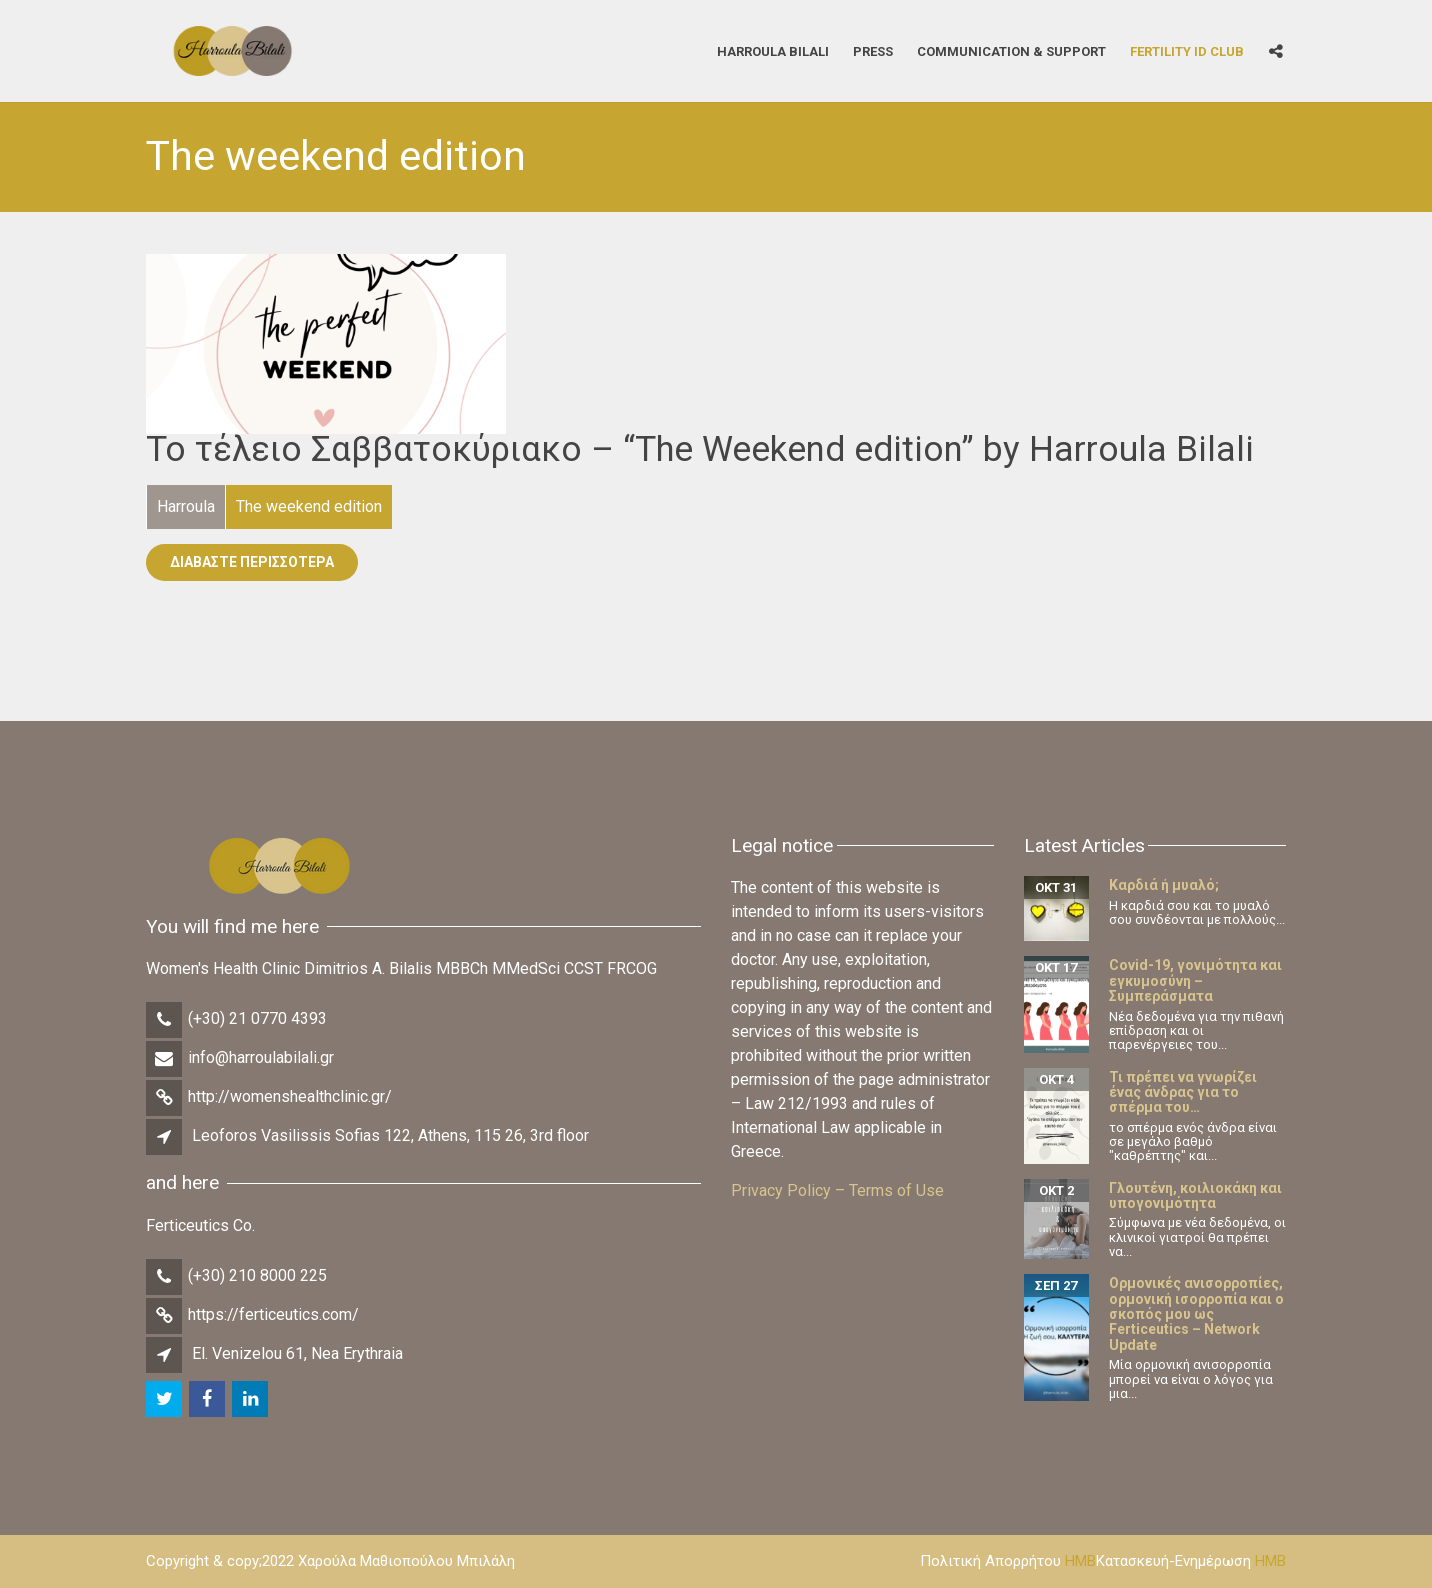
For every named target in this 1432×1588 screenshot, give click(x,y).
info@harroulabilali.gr (261, 1057)
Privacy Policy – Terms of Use (837, 1190)
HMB (1080, 1561)
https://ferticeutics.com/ (273, 1314)
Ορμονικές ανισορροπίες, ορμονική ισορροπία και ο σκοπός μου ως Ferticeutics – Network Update (1196, 1314)
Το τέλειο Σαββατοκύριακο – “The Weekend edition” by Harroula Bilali (700, 449)
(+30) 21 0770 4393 (257, 1018)
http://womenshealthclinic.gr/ (290, 1096)
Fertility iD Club (1187, 50)
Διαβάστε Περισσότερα (252, 562)
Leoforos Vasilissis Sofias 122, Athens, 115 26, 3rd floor (390, 1135)
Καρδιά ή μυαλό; (1164, 885)
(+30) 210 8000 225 (257, 1275)
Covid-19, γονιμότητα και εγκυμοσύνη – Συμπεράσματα (1195, 980)
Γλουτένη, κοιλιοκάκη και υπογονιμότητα (1195, 1195)
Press (873, 50)
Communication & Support (1011, 50)
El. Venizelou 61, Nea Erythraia (297, 1353)
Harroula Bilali (773, 50)
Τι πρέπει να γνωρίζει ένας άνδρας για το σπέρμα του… (1183, 1092)
